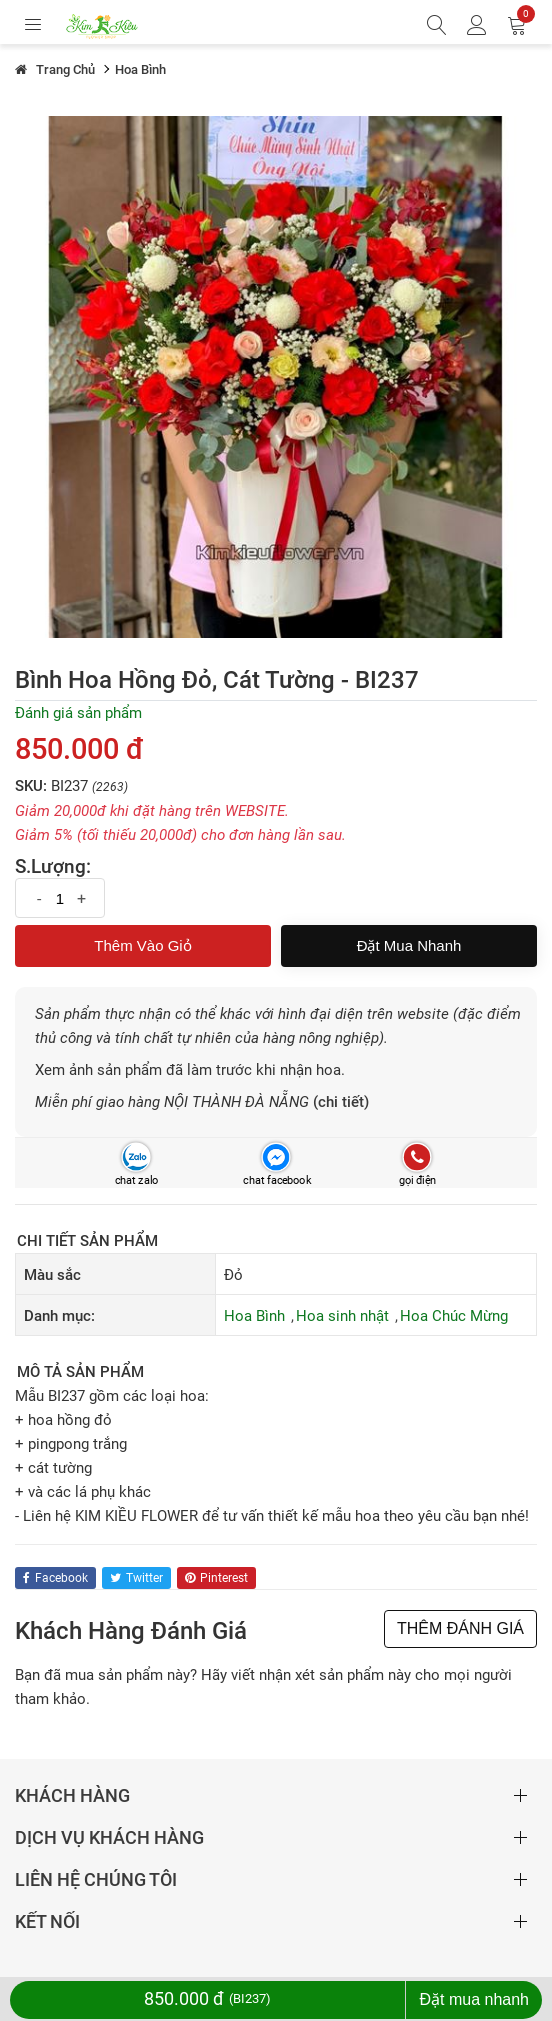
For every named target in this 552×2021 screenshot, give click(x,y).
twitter (136, 1578)
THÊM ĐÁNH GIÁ (460, 1628)
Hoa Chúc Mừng (454, 1316)
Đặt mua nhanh (409, 945)
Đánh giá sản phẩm (78, 713)
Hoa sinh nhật (342, 1316)
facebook (55, 1578)
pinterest (216, 1578)
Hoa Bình (254, 1316)
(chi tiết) (341, 1102)
